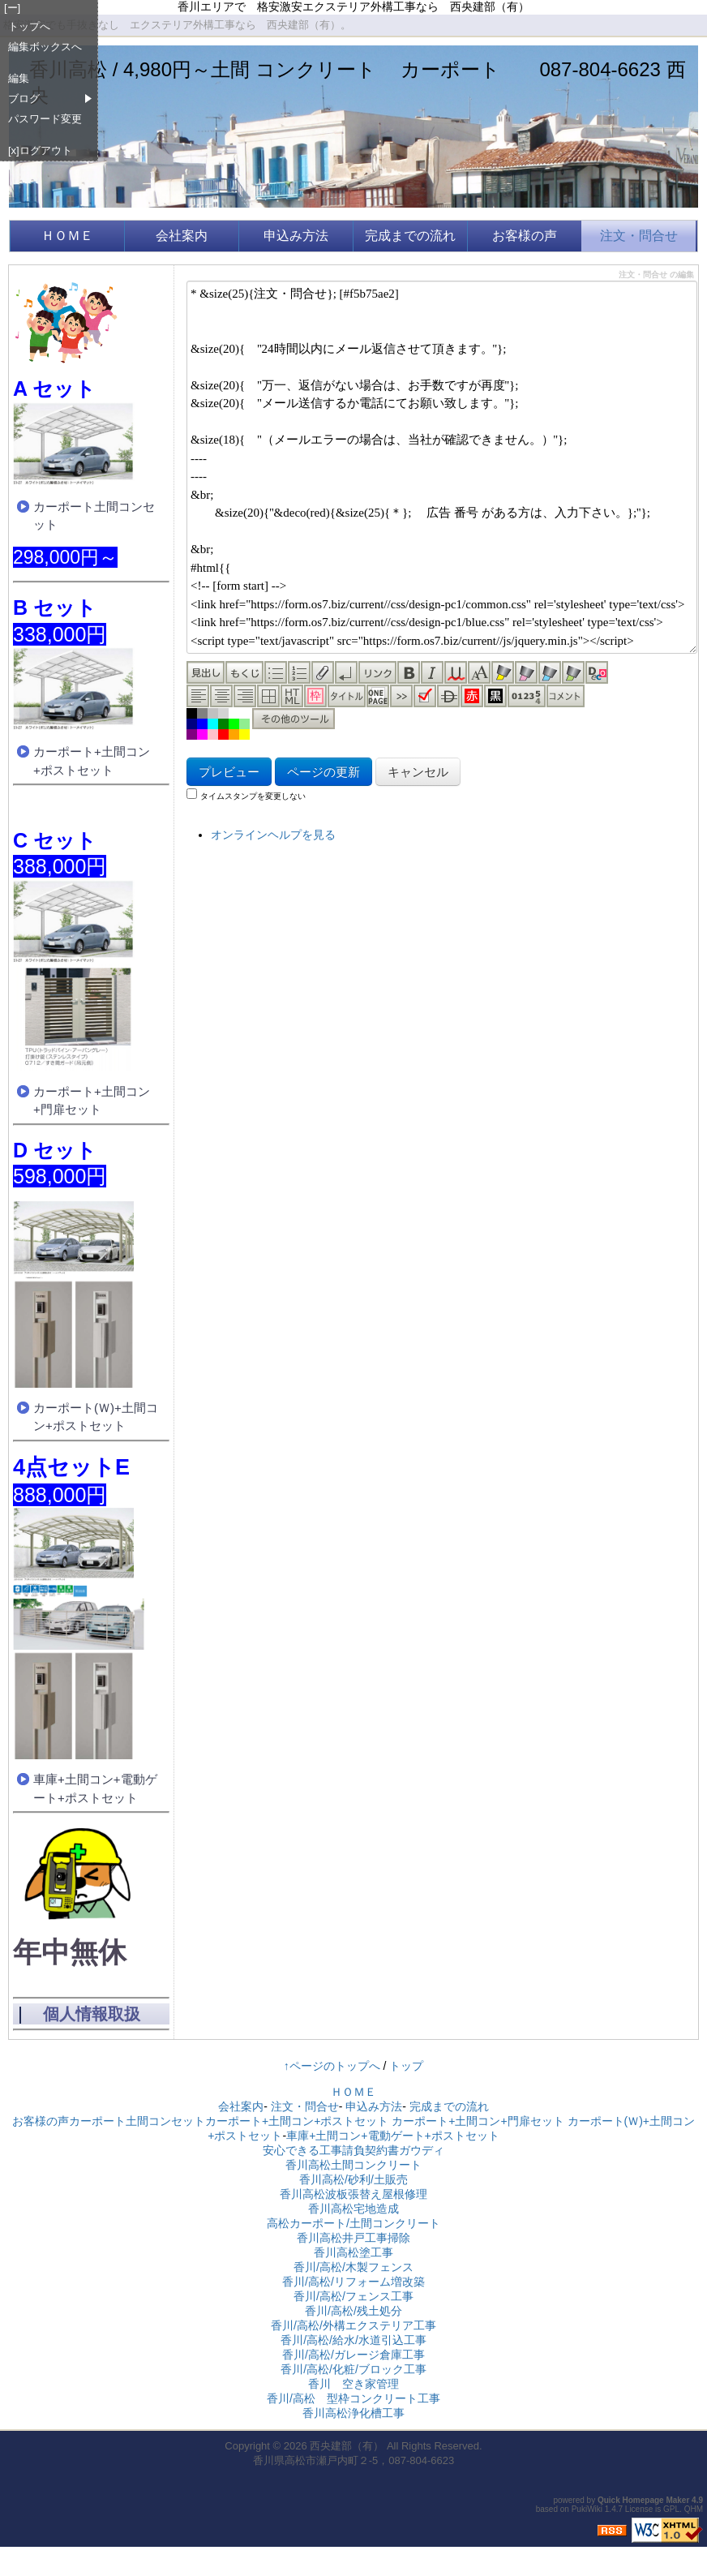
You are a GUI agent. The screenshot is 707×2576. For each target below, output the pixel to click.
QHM (693, 2509)
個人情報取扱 (91, 2014)
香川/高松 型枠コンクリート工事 (353, 2398)
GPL (671, 2509)
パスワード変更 (45, 119)
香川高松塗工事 (353, 2252)
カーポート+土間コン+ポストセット (91, 761)
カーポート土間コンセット (94, 516)
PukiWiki (587, 2509)
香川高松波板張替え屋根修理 (353, 2193)
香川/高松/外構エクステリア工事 (353, 2325)
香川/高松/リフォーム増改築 (353, 2281)
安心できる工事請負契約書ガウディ (353, 2150)
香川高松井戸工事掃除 (353, 2237)
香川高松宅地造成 (353, 2208)
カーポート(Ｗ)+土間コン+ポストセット (95, 1417)
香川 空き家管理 (353, 2383)
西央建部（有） (346, 2446)
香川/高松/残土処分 (353, 2310)
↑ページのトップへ (332, 2065)
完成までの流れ (410, 236)
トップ (406, 2065)
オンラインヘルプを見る (273, 834)
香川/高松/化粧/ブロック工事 (353, 2369)
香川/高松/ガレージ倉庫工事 (353, 2354)
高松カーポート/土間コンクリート (353, 2223)
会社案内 (182, 236)
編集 (18, 78)
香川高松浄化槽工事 (353, 2412)
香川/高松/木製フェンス (353, 2266)
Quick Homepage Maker (643, 2500)
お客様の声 (524, 236)
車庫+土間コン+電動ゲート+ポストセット (95, 1788)
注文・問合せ (639, 236)
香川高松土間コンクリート (353, 2164)
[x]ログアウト (40, 150)
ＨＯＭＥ (73, 236)
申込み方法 (296, 236)
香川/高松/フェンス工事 (353, 2296)
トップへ (29, 26)
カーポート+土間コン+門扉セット (91, 1100)
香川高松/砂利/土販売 (353, 2179)
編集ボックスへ (45, 47)
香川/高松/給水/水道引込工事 (353, 2339)
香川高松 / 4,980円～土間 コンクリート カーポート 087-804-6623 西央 (357, 82)
